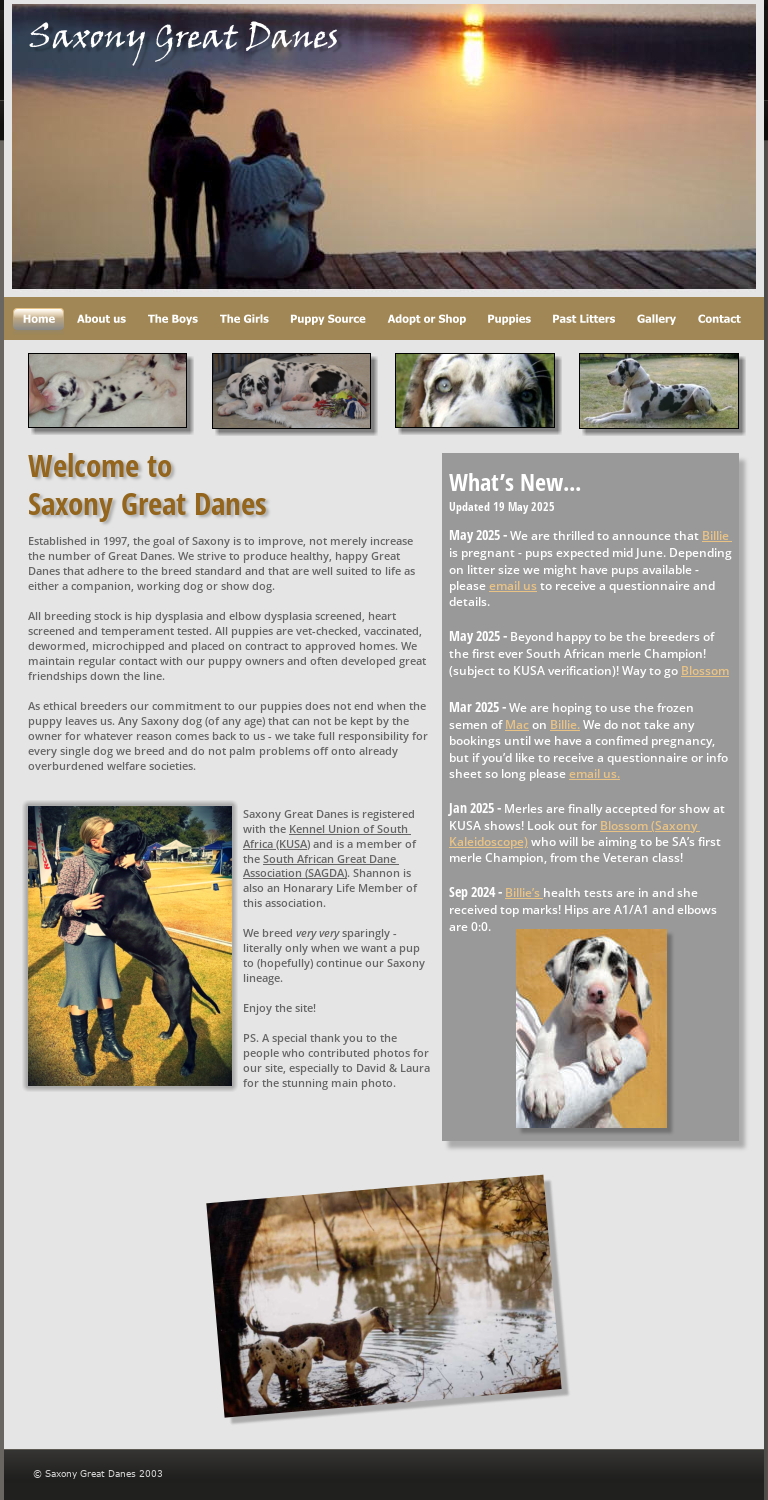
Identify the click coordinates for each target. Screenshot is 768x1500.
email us (513, 585)
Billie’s (524, 892)
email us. (594, 773)
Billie (717, 535)
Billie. (565, 724)
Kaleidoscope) (488, 841)
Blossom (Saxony (650, 825)
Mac (517, 724)
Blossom (705, 670)
